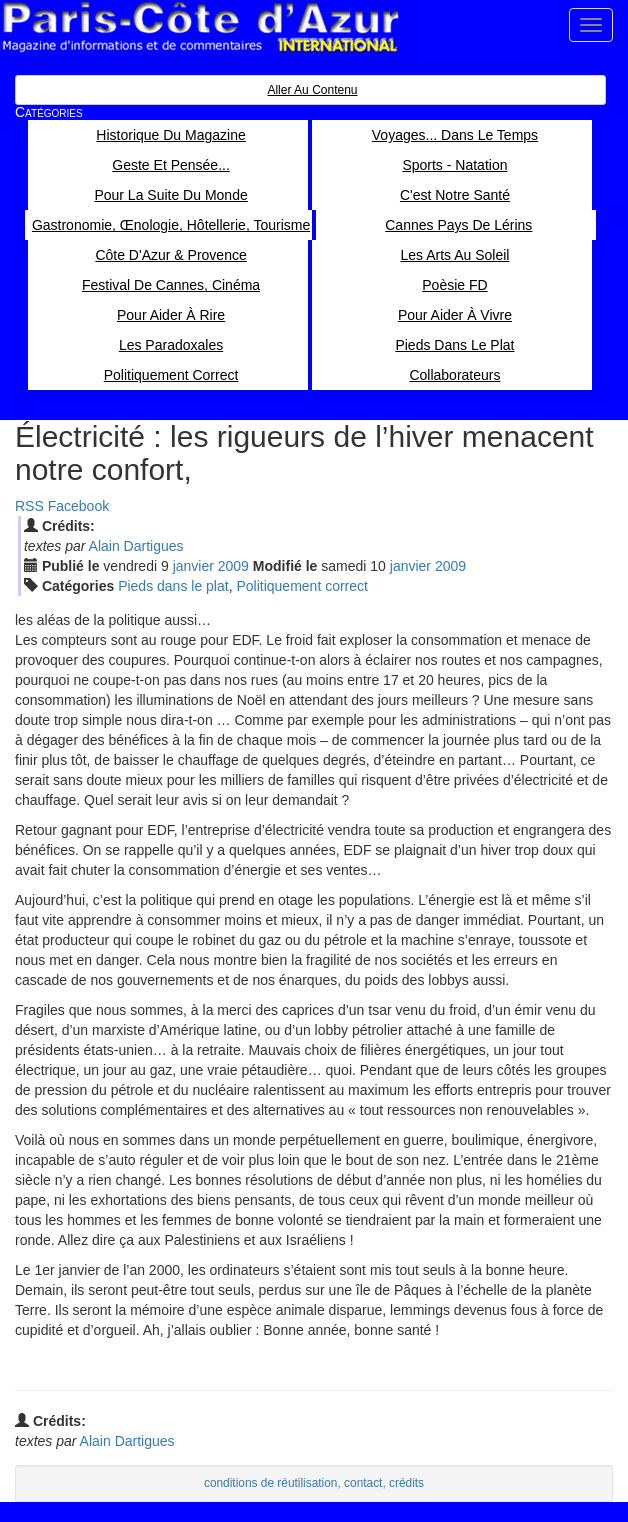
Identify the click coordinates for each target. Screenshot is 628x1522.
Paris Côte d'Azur (200, 27)
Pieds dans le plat (173, 586)
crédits (406, 1483)
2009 (233, 566)
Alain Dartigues (136, 546)
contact (363, 1483)
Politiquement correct (302, 586)
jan (193, 566)
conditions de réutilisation (271, 1483)
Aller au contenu (312, 90)
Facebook (78, 506)
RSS (29, 506)
